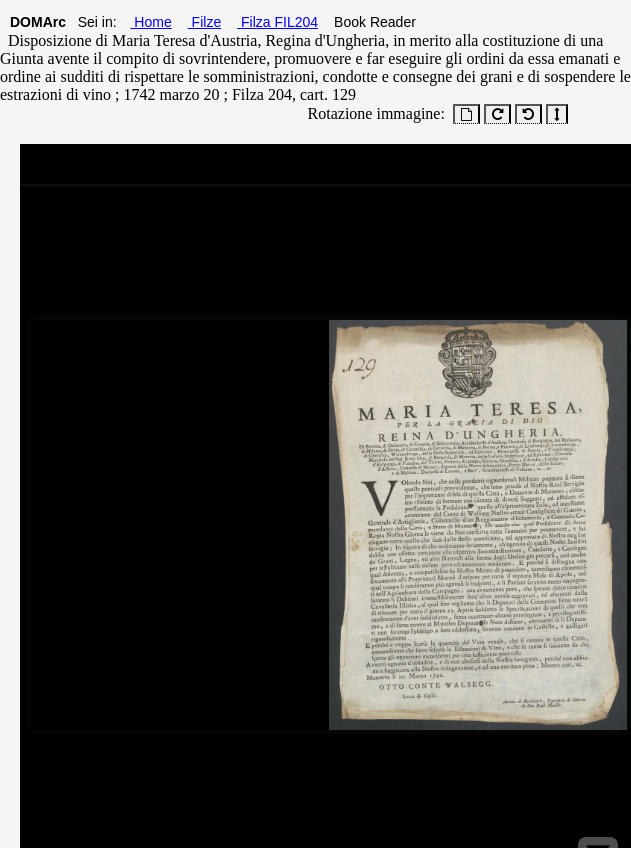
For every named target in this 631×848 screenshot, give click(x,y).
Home (150, 22)
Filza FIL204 (277, 22)
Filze (204, 22)
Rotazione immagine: (372, 113)
